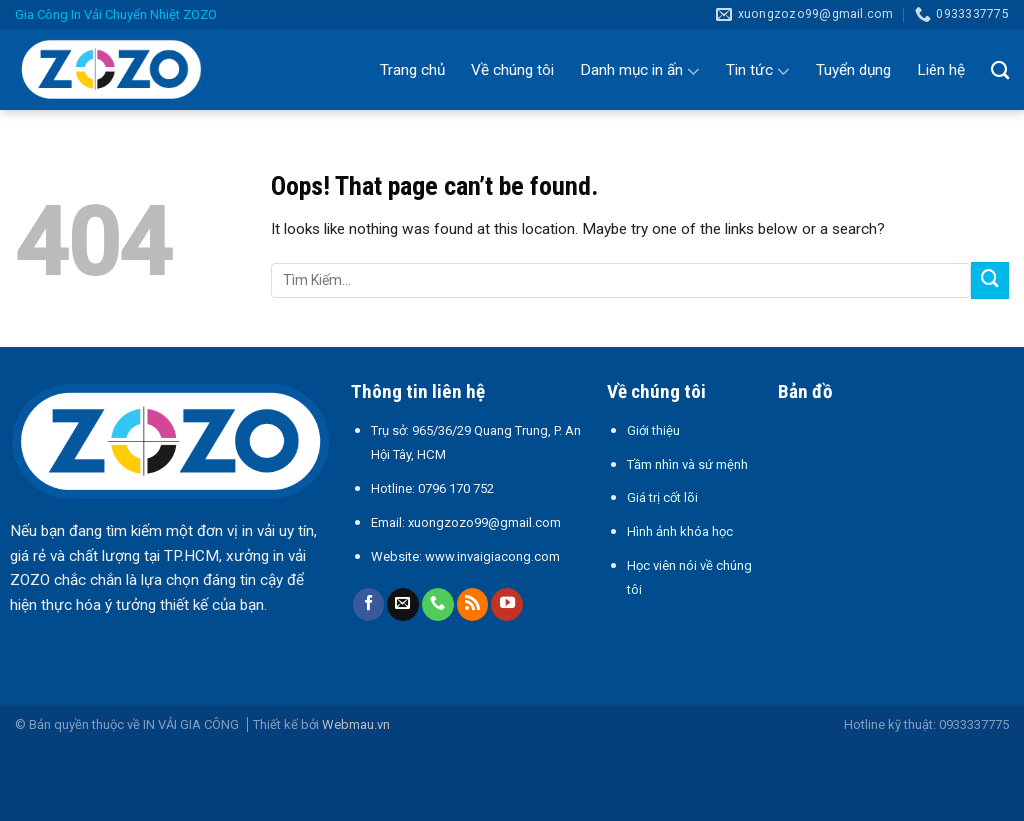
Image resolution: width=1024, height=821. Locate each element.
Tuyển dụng (853, 70)
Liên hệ (941, 70)
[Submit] (990, 281)
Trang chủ (412, 70)
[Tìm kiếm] (1000, 70)
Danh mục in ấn (640, 71)
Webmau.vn (356, 724)
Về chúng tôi (512, 70)
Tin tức (758, 71)
